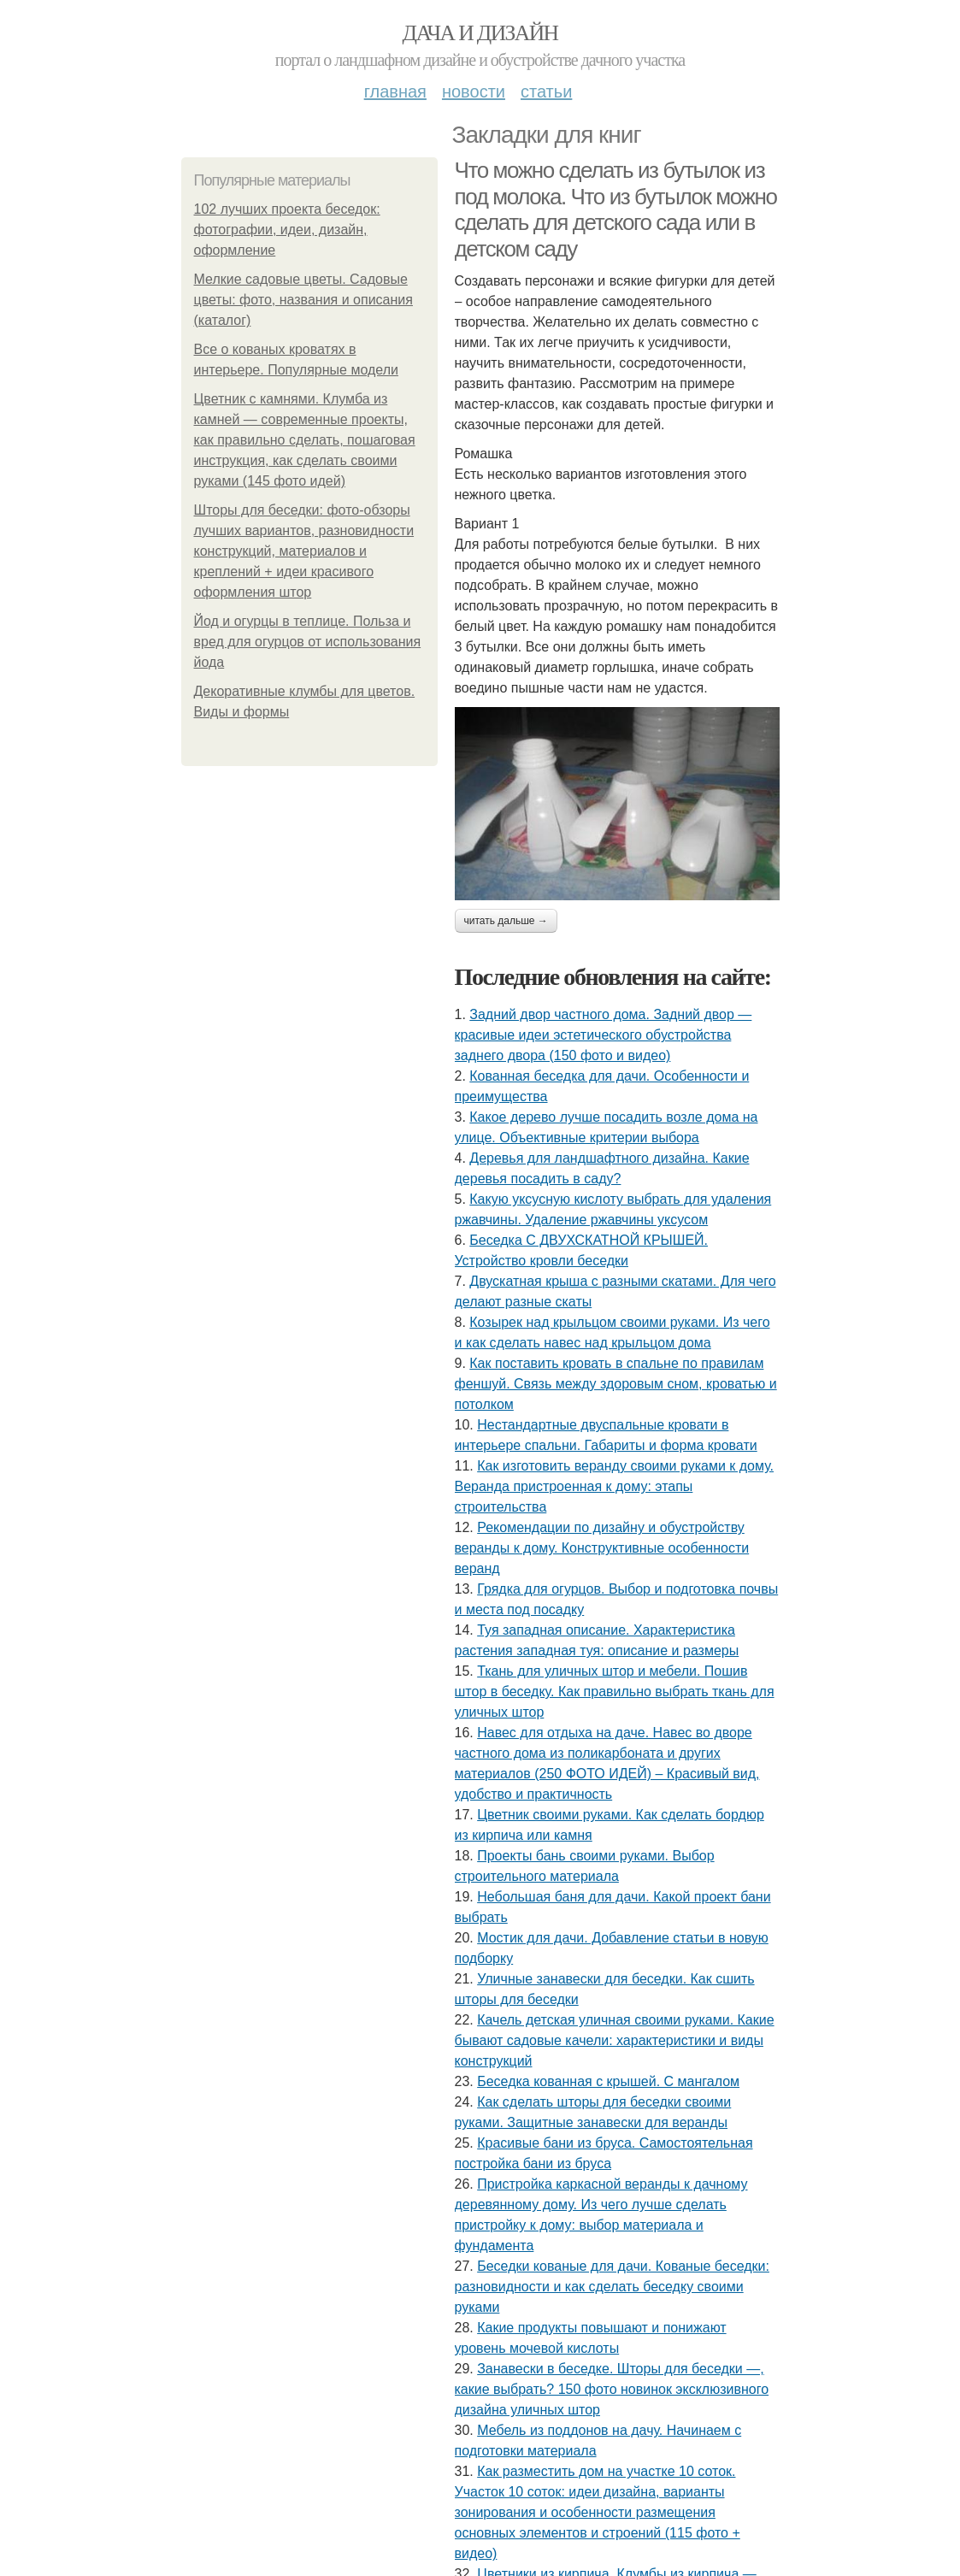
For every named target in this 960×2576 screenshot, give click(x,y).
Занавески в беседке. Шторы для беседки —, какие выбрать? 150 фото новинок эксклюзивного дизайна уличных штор (612, 2389)
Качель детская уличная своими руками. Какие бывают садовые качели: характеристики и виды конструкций (614, 2040)
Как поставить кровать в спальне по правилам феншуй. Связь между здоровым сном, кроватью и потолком (616, 1384)
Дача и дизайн (480, 33)
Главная (395, 91)
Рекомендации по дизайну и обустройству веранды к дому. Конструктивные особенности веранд (602, 1548)
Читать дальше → (506, 921)
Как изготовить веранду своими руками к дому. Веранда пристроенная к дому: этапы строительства (614, 1486)
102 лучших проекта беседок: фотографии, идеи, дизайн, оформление (287, 229)
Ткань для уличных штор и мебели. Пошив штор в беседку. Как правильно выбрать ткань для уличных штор (614, 1691)
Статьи (546, 91)
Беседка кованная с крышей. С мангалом (608, 2081)
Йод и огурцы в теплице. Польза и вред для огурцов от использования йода (307, 641)
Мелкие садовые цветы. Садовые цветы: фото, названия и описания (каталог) (303, 299)
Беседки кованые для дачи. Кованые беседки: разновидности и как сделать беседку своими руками (612, 2286)
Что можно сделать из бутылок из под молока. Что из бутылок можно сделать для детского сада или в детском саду (616, 209)
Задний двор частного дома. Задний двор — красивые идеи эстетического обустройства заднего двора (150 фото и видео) (603, 1035)
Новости (473, 91)
